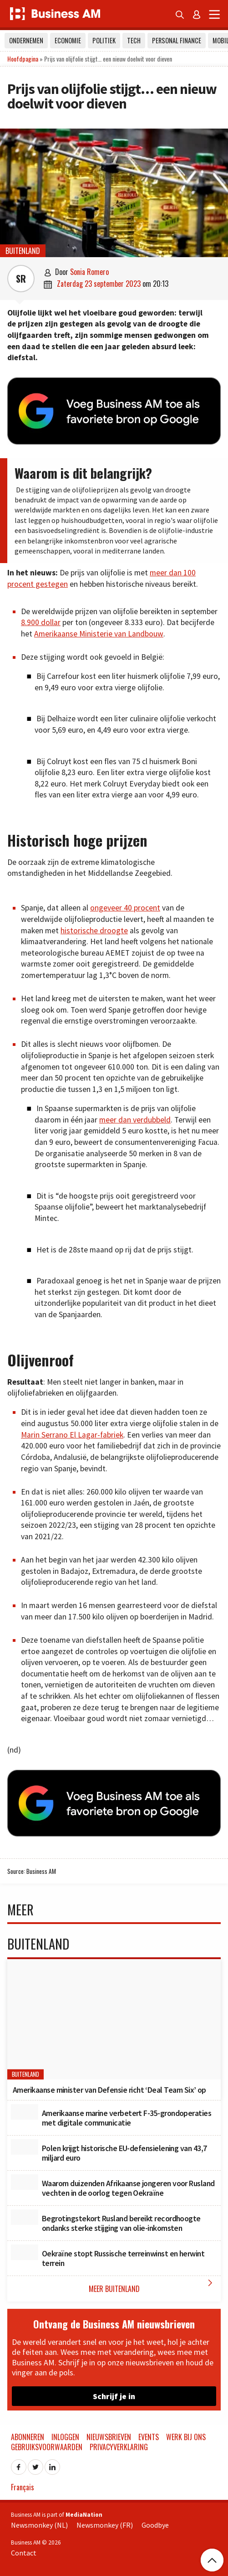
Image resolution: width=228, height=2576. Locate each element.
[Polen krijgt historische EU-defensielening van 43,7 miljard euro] (24, 2147)
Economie (68, 40)
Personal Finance (176, 40)
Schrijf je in (114, 2396)
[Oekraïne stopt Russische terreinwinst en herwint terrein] (24, 2252)
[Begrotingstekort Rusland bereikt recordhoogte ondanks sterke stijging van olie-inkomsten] (24, 2217)
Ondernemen (26, 40)
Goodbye (155, 2524)
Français (22, 2487)
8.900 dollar (41, 622)
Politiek (104, 40)
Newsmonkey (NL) (39, 2524)
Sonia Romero (89, 271)
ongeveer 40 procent (125, 908)
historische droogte (94, 931)
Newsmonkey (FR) (104, 2524)
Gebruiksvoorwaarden (46, 2447)
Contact (23, 2552)
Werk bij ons (186, 2436)
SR (21, 278)
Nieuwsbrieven (108, 2436)
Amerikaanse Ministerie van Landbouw (98, 634)
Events (148, 2436)
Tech (134, 40)
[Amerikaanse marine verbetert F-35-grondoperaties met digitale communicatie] (24, 2112)
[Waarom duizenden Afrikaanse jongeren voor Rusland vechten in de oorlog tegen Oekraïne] (24, 2182)
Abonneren (27, 2436)
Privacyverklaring (119, 2447)
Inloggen (65, 2436)
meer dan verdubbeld (135, 1120)
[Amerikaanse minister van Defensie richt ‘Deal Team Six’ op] (114, 2019)
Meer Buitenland (153, 2285)
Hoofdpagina (22, 58)
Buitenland (22, 250)
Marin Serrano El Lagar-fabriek (72, 1435)
